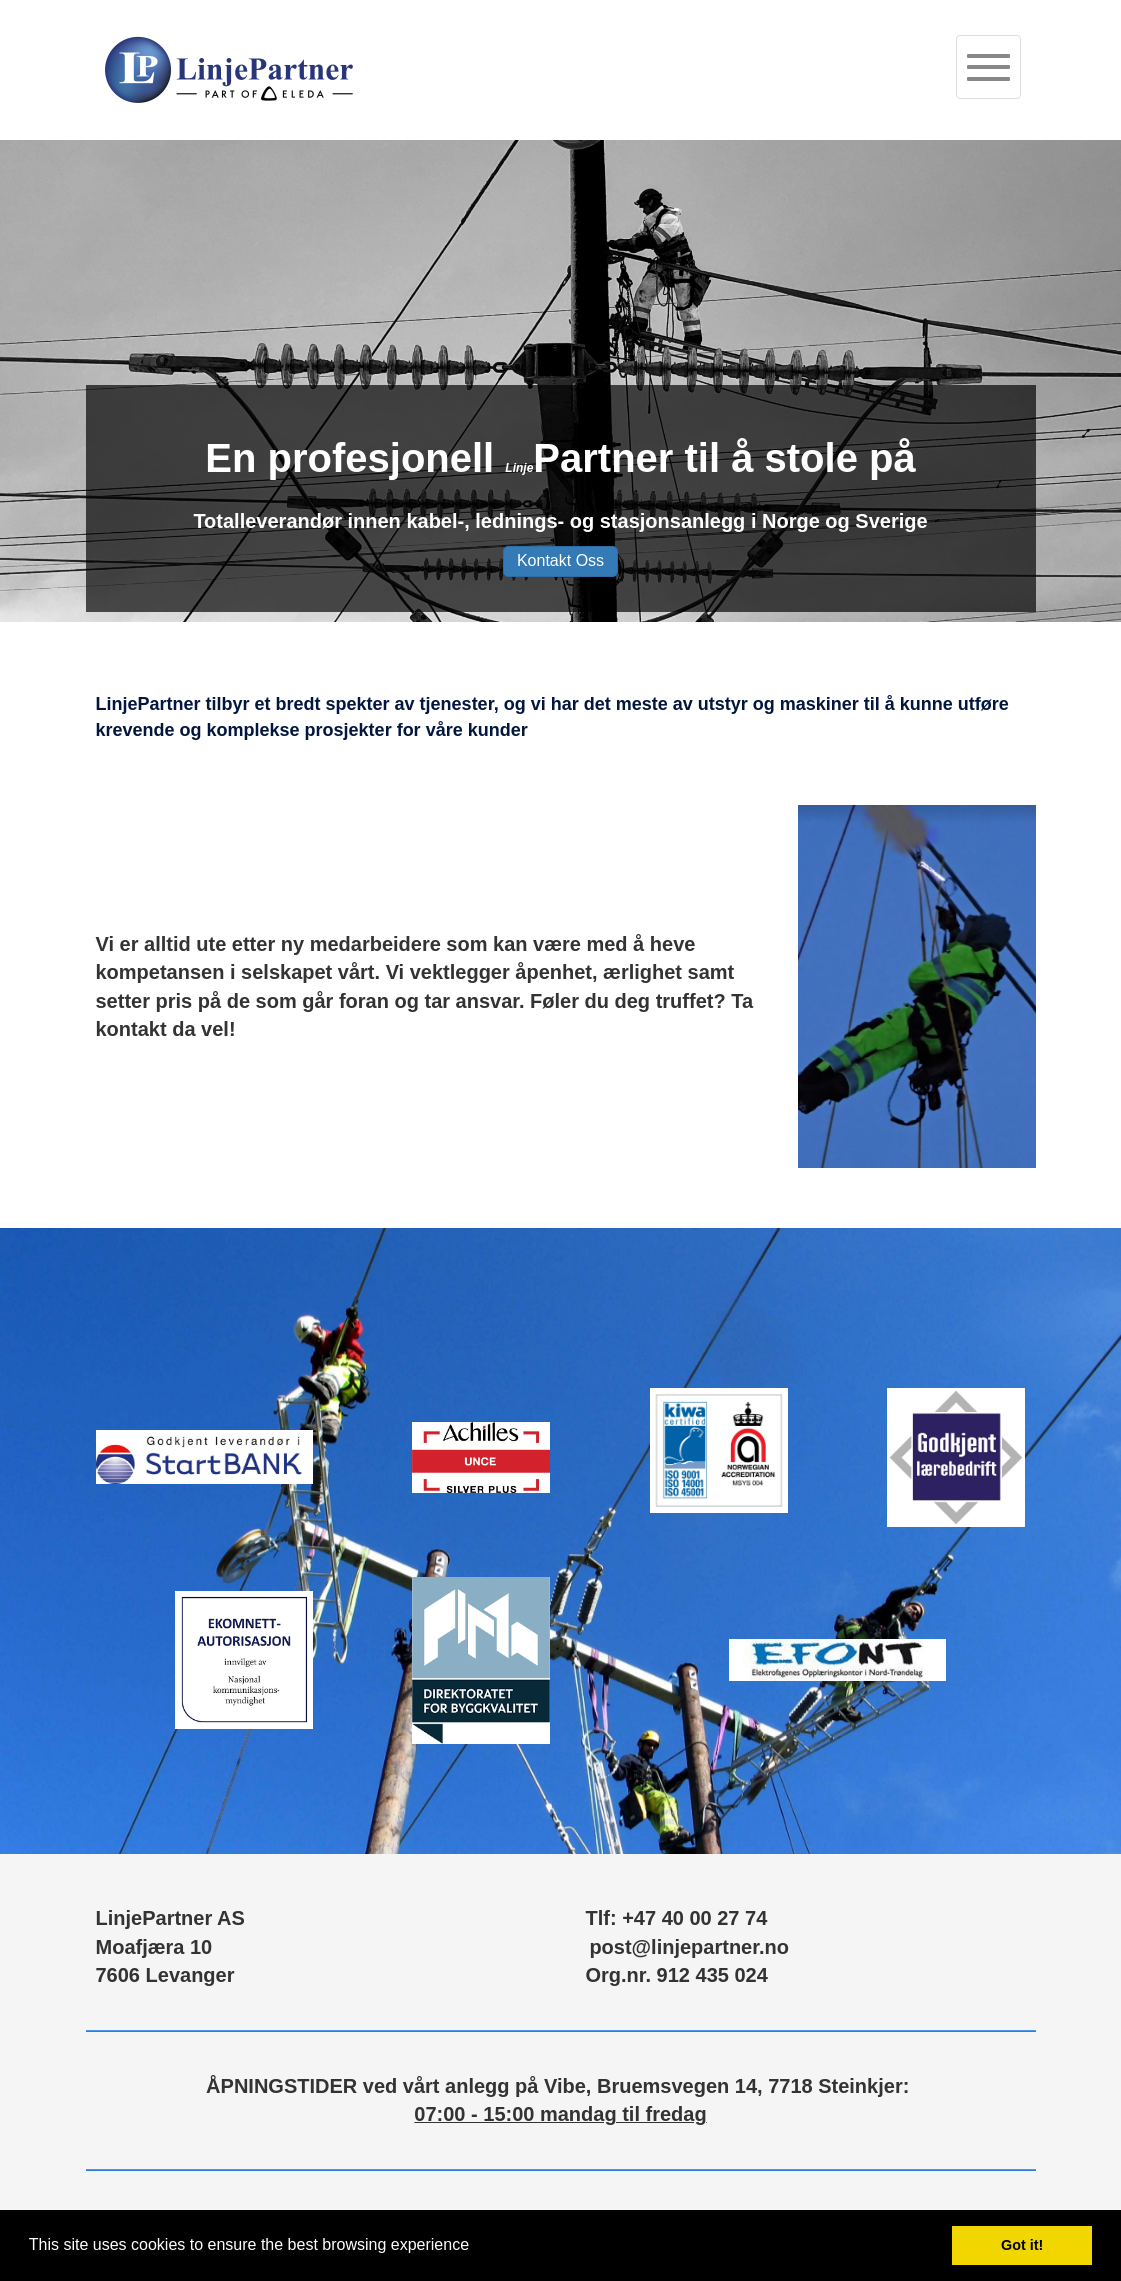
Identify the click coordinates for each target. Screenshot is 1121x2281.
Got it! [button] (1022, 2245)
